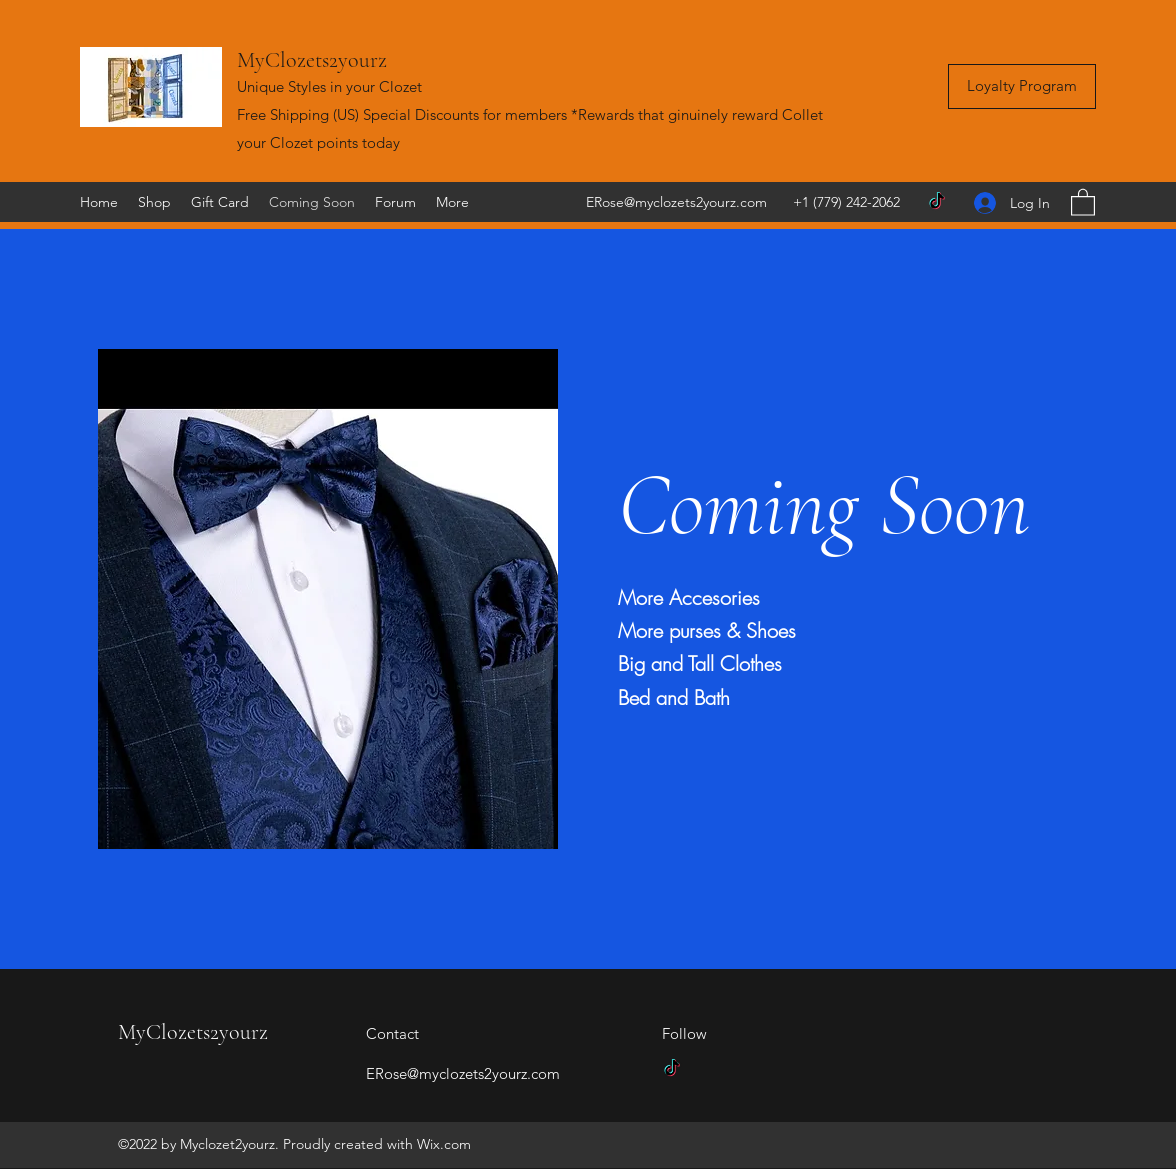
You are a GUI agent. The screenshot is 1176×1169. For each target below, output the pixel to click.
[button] (1083, 201)
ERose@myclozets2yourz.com (676, 202)
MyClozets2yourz (312, 60)
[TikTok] (937, 202)
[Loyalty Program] (1022, 86)
